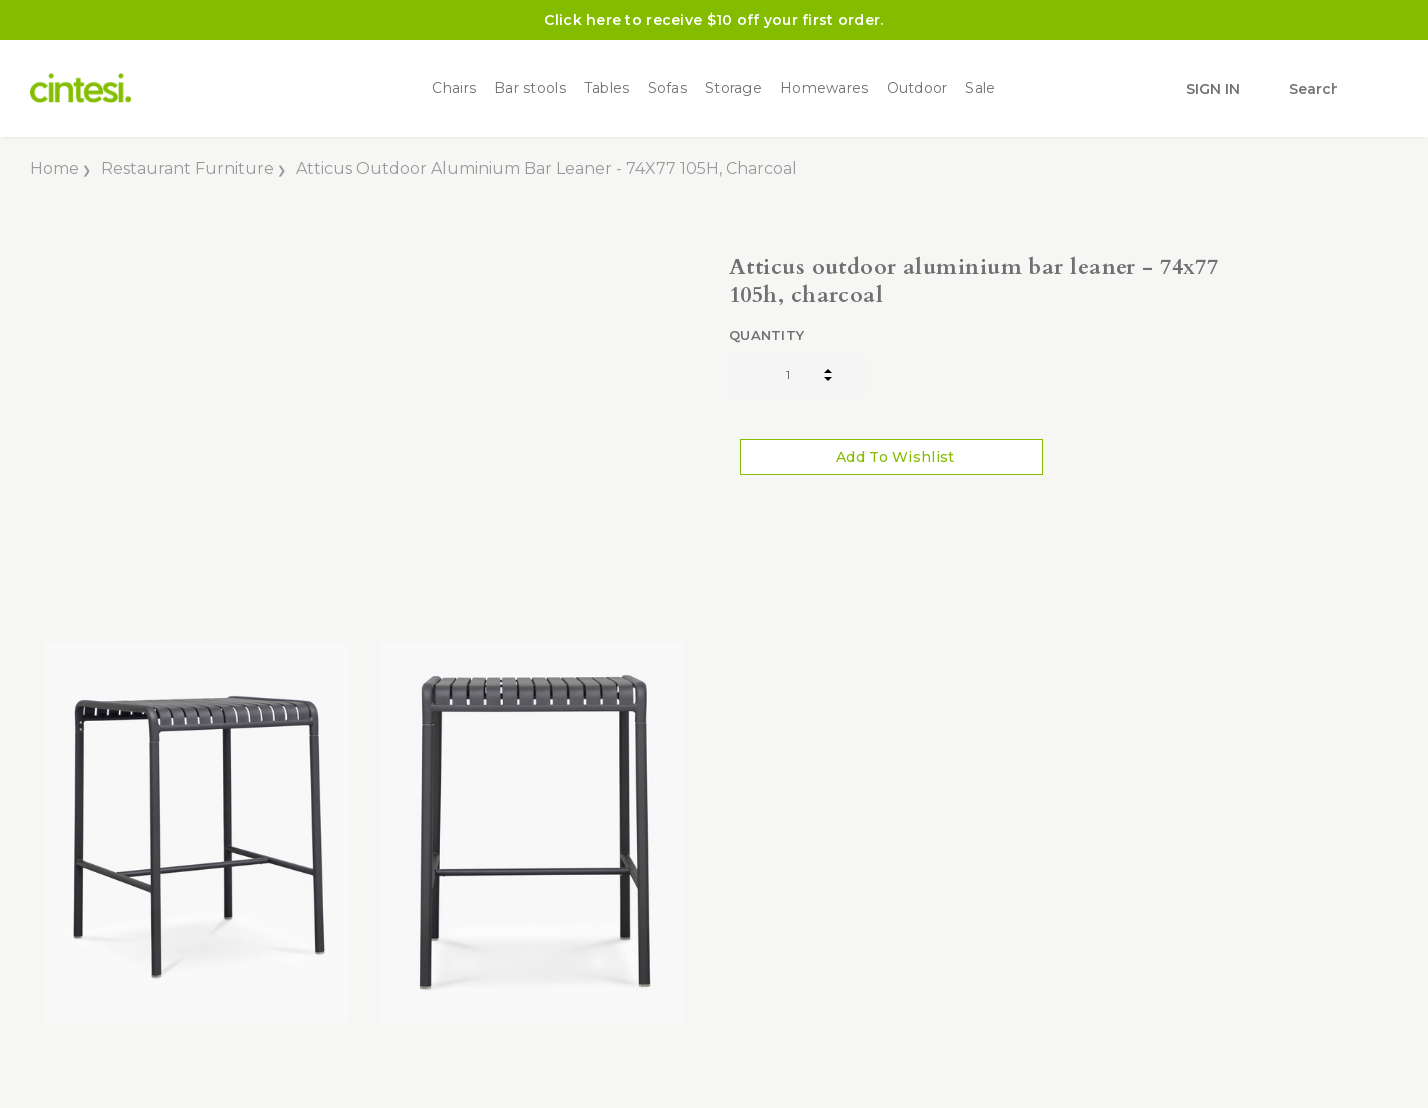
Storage (733, 88)
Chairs (454, 88)
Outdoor (917, 88)
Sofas (667, 88)
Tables (607, 88)
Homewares (824, 88)
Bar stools (530, 88)
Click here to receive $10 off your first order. (713, 20)
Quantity (766, 335)
